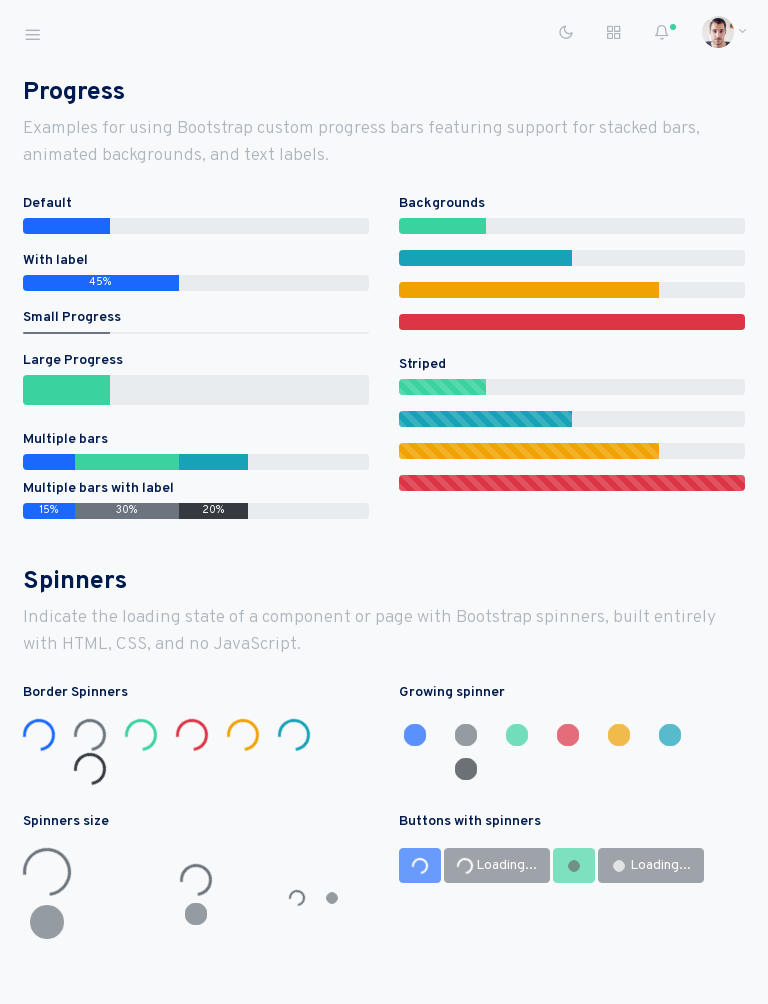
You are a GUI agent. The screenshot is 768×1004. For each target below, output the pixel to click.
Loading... (495, 866)
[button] (717, 32)
